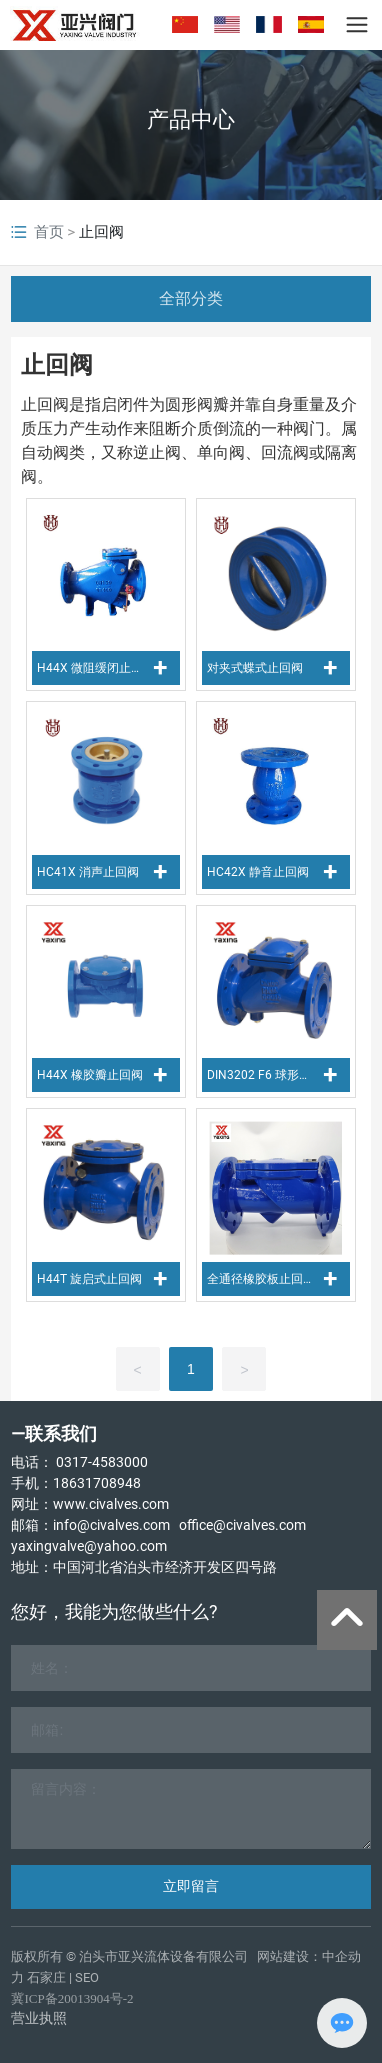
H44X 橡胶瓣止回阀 (90, 1075)
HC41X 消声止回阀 (88, 872)
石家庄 (46, 1977)
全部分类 (191, 298)
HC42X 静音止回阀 (258, 872)
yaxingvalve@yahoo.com (89, 1546)
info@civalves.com (111, 1525)
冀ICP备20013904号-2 (72, 1998)
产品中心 (191, 119)
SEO (87, 1977)
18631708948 (97, 1483)
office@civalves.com (242, 1525)
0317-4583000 (102, 1462)
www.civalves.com (111, 1504)
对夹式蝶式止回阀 (255, 668)
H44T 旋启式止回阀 (89, 1279)
